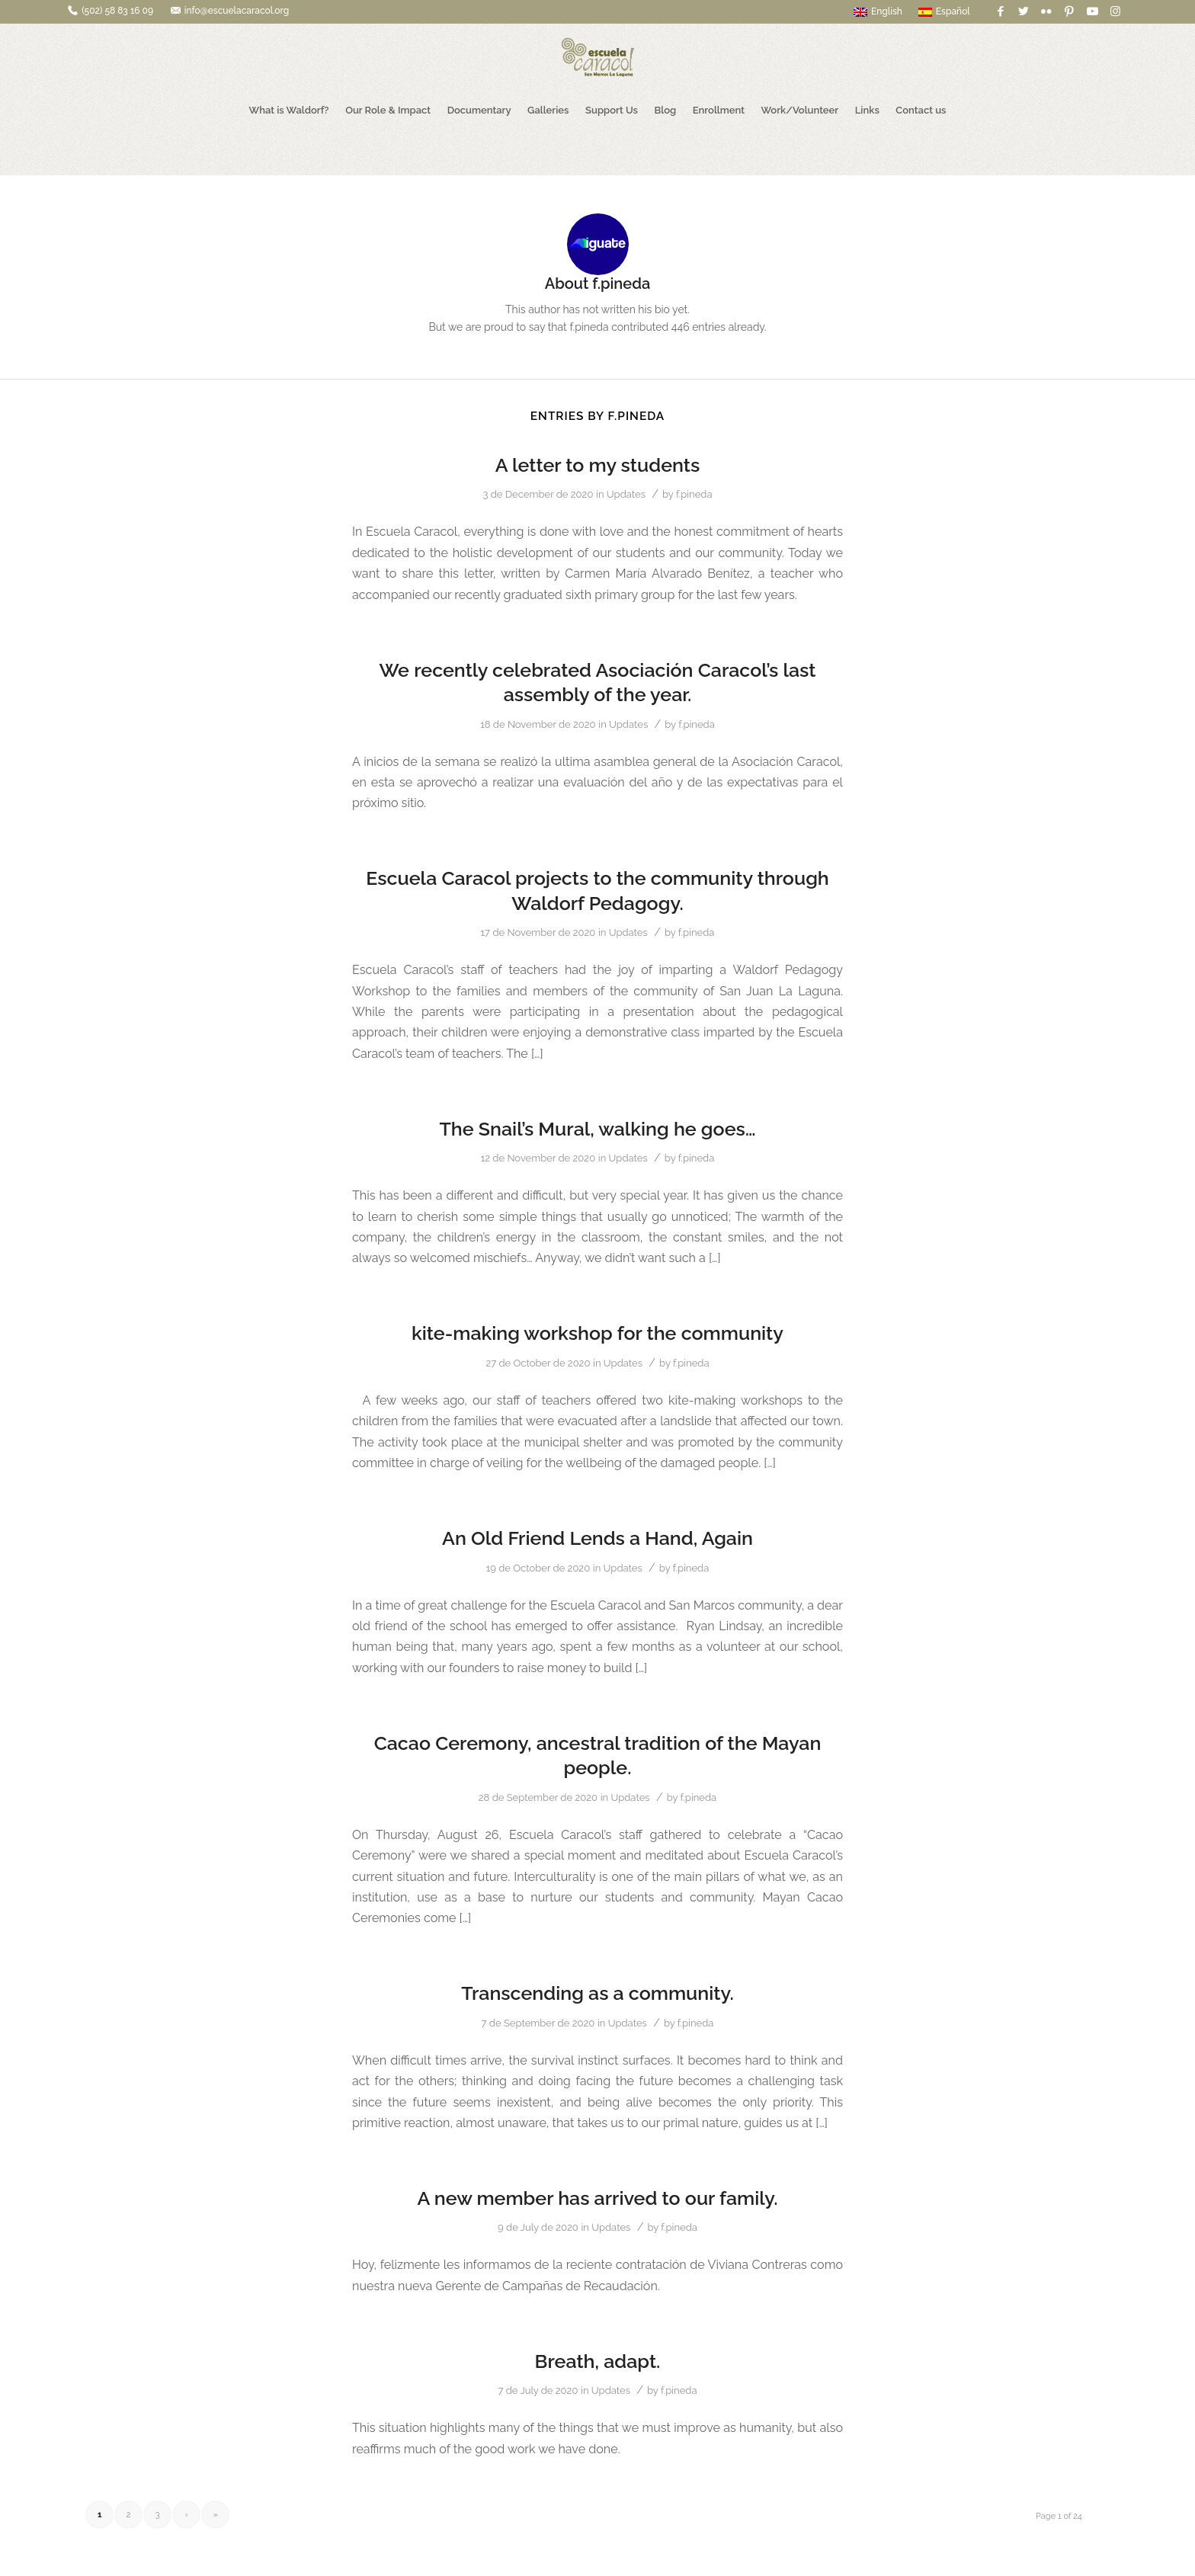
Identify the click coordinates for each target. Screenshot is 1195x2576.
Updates (626, 494)
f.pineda (694, 494)
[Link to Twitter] (1024, 11)
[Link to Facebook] (1001, 11)
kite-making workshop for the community (597, 1333)
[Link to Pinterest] (1070, 11)
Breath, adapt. (598, 2361)
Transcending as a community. (597, 1993)
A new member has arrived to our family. (597, 2198)
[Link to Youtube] (1092, 11)
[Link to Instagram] (1115, 11)
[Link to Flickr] (1047, 11)
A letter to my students (597, 464)
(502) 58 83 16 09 (117, 10)
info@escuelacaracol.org (237, 10)
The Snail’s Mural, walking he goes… (597, 1128)
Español (944, 11)
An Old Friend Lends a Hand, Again (597, 1538)
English (878, 11)
